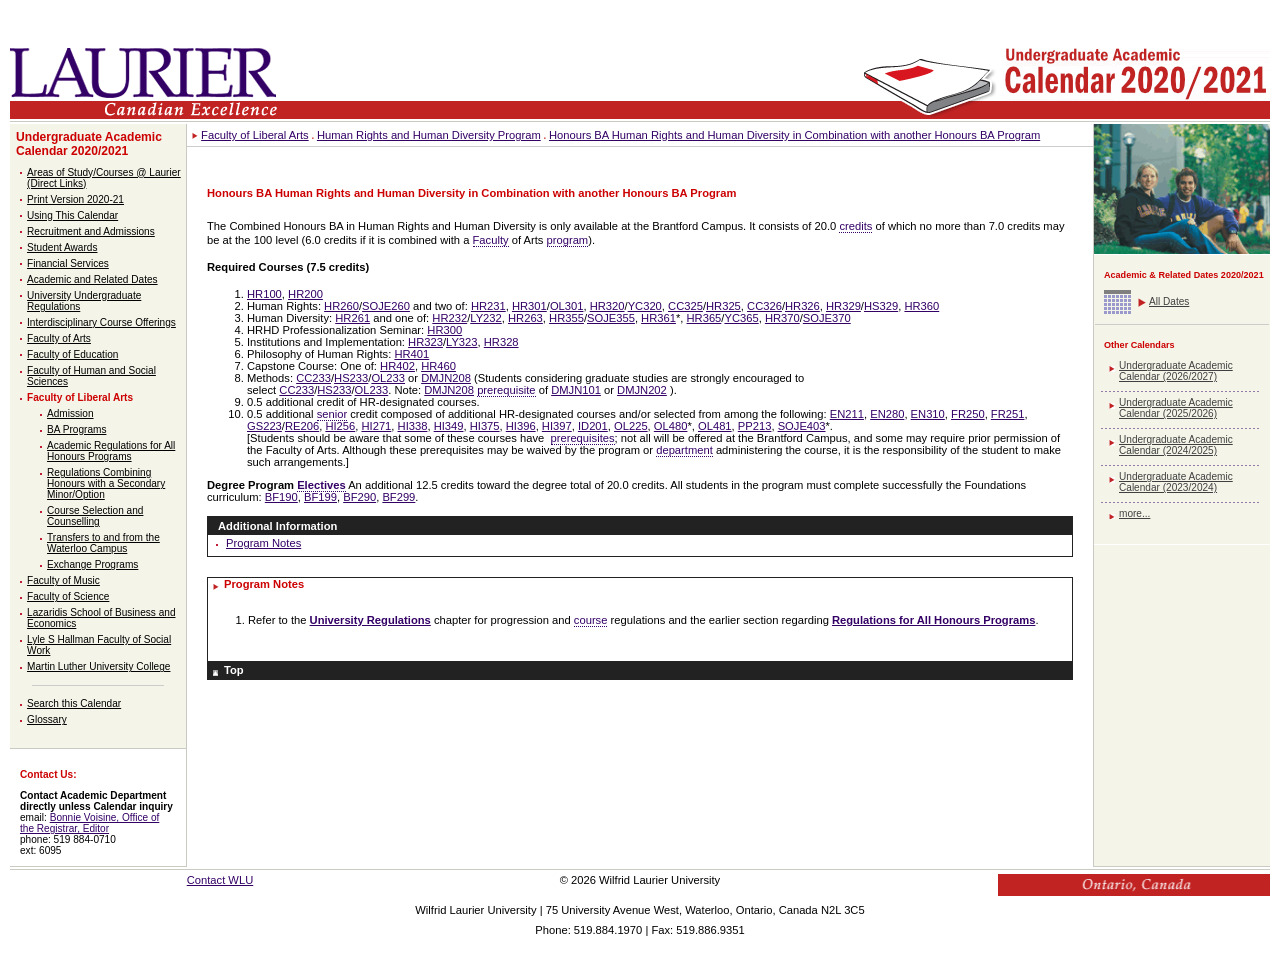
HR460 (438, 366)
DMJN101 (576, 390)
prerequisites (583, 438)
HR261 (352, 318)
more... (1134, 513)
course (591, 620)
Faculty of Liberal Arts (80, 397)
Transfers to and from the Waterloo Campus (103, 543)
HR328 (501, 342)
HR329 (843, 306)
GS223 (264, 426)
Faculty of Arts (59, 338)
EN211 (847, 414)
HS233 (351, 378)
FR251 (1008, 414)
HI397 (557, 426)
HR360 (921, 306)
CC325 (685, 306)
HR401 (411, 354)
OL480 (671, 426)
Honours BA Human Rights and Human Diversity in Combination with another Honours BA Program (794, 135)
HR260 (341, 306)
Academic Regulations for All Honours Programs (111, 451)
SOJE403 (802, 426)
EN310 (928, 414)
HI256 (340, 426)
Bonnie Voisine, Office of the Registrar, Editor (89, 823)
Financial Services (68, 263)
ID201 (593, 426)
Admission (70, 413)
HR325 (723, 306)
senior (332, 414)
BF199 (320, 497)
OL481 (715, 426)
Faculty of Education (72, 354)
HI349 (449, 426)
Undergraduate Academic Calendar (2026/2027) (1176, 371)
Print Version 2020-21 (75, 199)
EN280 (887, 414)
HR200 (305, 294)
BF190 (281, 497)
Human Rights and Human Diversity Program (429, 135)
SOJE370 (827, 318)
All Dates (1169, 301)
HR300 (444, 330)
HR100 (264, 294)
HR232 (449, 318)
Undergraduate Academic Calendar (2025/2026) (1176, 408)
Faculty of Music (63, 580)
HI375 (485, 426)
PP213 (755, 426)
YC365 (741, 318)
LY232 (486, 318)
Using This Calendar (72, 215)
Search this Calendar (74, 703)
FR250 (968, 414)
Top (234, 670)
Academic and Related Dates (92, 279)
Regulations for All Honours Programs (933, 620)
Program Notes (263, 543)
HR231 (488, 306)
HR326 (802, 306)
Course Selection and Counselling (95, 516)
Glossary (47, 719)
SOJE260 (386, 306)
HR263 (525, 318)
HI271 (376, 426)
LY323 (462, 342)
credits (855, 226)
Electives (321, 485)
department (684, 450)
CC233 (313, 378)
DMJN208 (446, 378)
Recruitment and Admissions (91, 231)
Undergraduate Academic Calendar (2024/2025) (1176, 445)
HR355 (566, 318)
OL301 (567, 306)
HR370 (782, 318)
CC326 (764, 306)
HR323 (425, 342)
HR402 (397, 366)
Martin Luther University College (98, 666)
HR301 (529, 306)
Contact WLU (220, 880)
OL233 (388, 378)
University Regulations (370, 620)
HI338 (413, 426)
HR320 (607, 306)
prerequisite (506, 390)
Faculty (491, 240)
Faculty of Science (68, 596)
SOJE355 (611, 318)
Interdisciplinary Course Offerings (101, 322)
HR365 (704, 318)
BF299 (398, 497)
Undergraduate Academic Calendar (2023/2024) (1176, 482)
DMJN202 (642, 390)
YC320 (645, 306)
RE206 (302, 426)
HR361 (658, 318)
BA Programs (76, 429)
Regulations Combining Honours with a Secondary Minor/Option (106, 483)
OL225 (631, 426)
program (568, 240)
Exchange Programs (92, 564)
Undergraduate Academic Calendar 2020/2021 (89, 144)
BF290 (359, 497)
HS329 (881, 306)
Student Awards (62, 247)
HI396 (521, 426)
